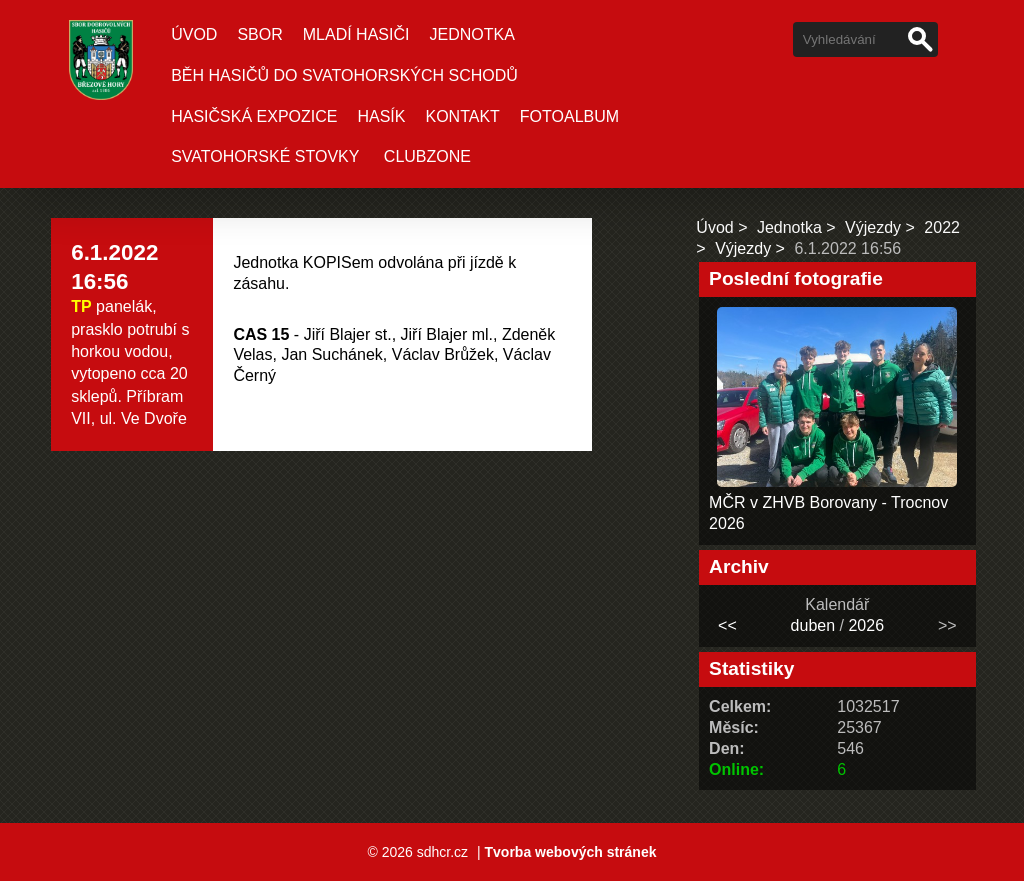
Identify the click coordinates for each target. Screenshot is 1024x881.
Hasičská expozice (254, 116)
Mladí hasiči (356, 34)
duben (813, 625)
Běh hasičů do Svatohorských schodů (344, 75)
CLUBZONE (427, 156)
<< (727, 625)
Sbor (259, 34)
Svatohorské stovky (265, 156)
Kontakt (462, 116)
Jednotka (471, 34)
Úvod (194, 34)
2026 (866, 625)
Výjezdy (873, 227)
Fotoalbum (569, 116)
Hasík (381, 116)
